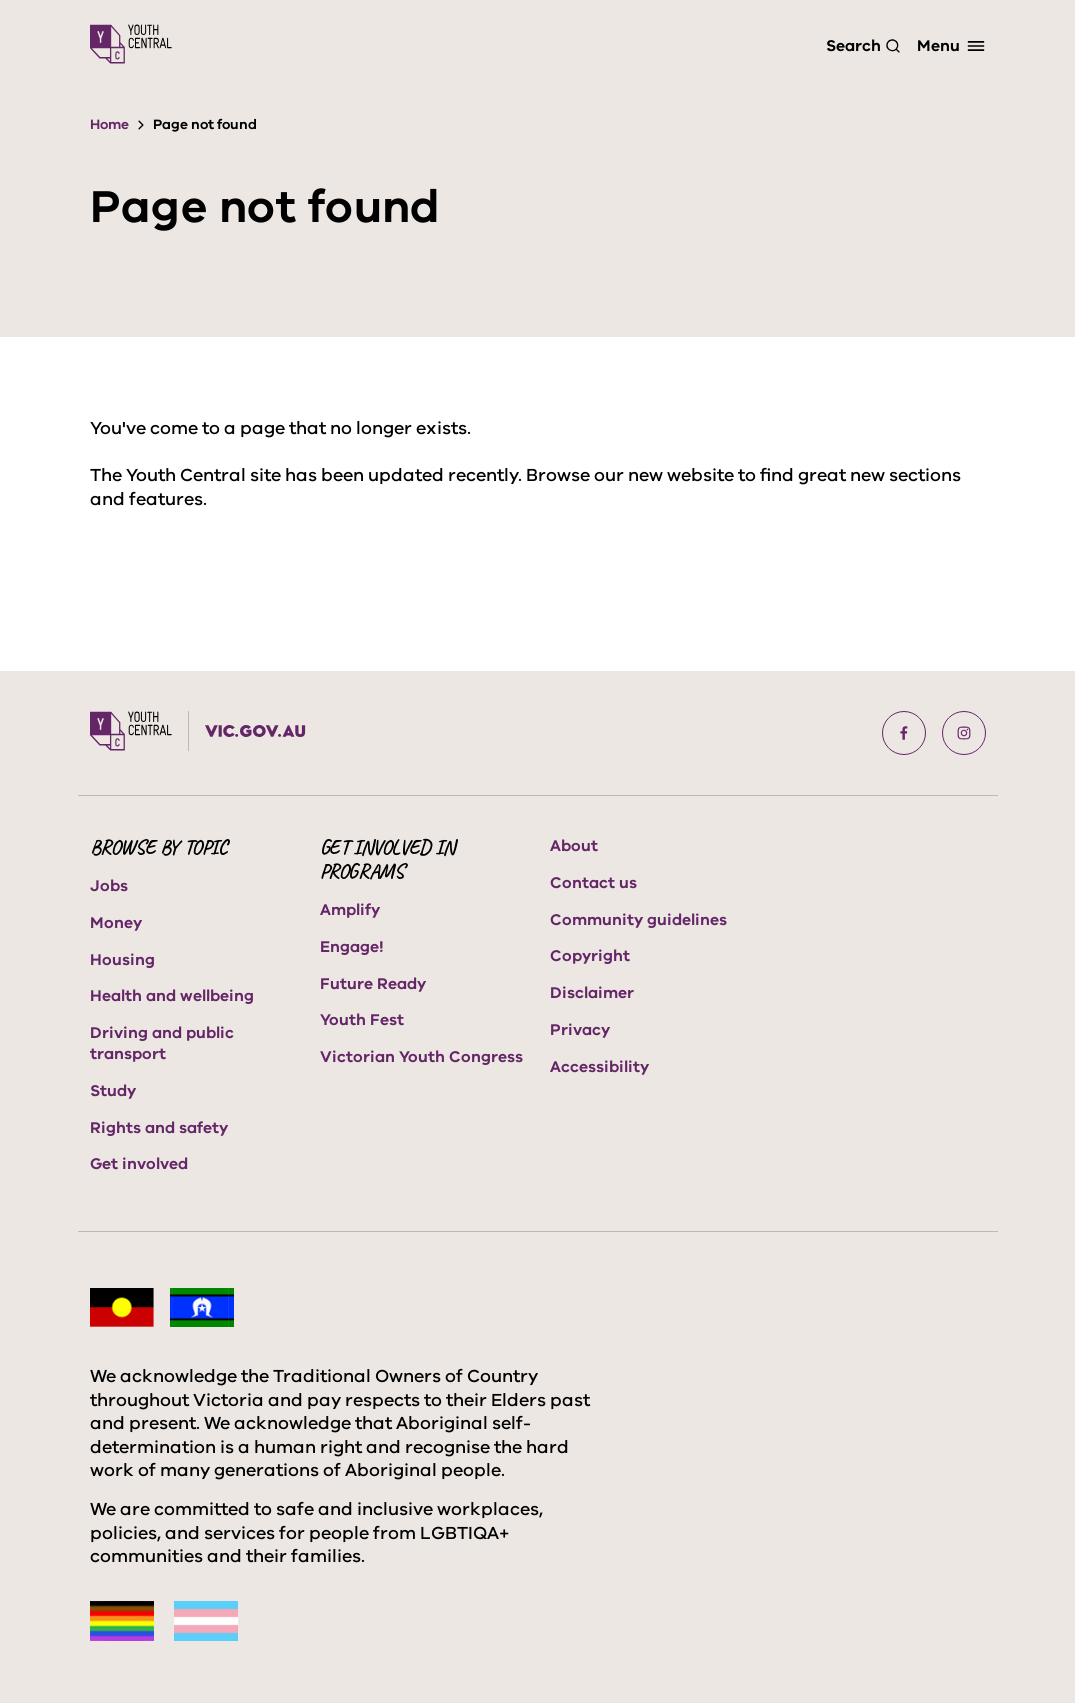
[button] (904, 733)
